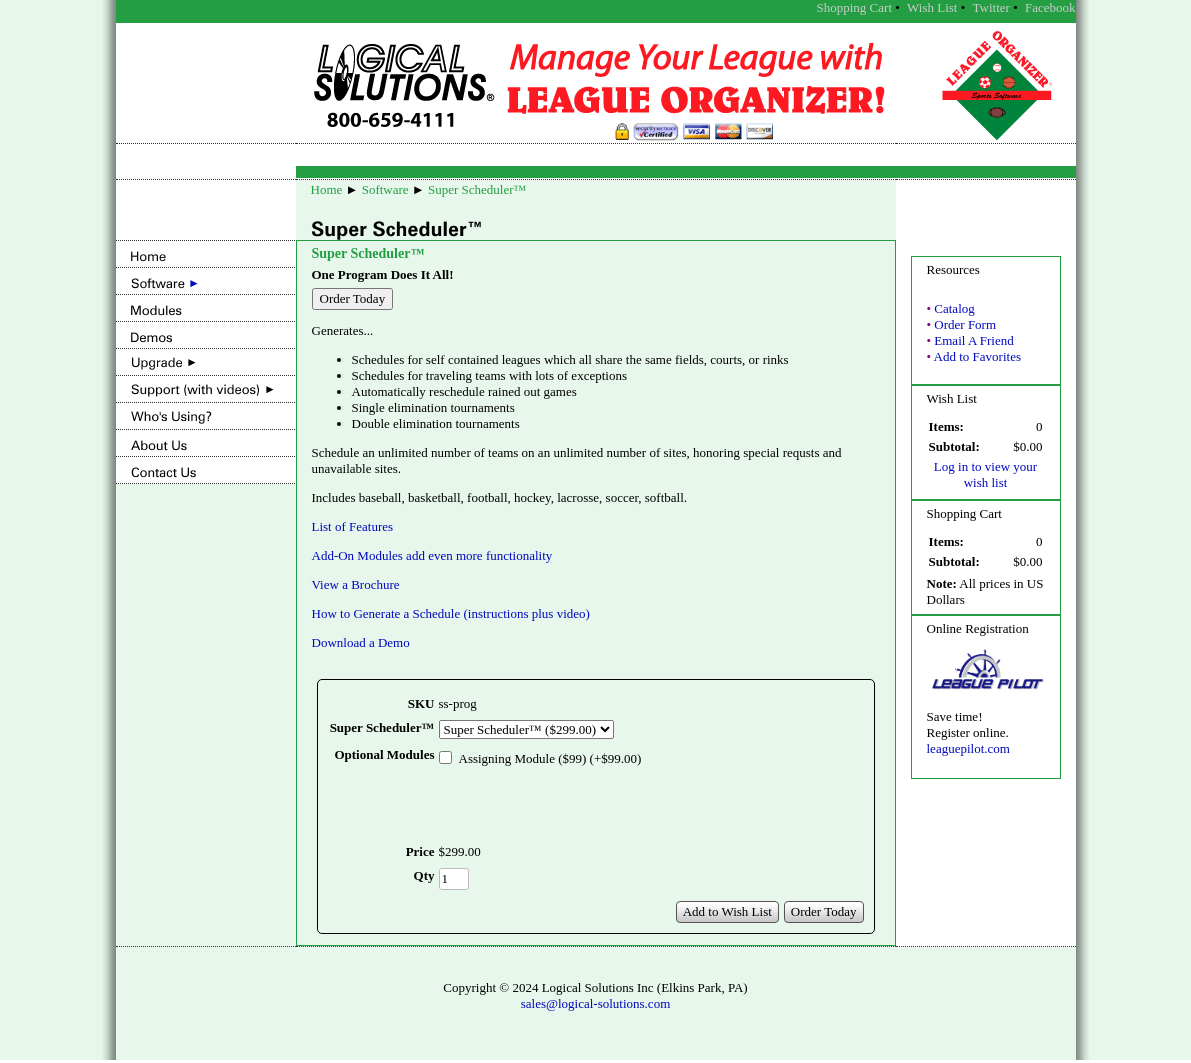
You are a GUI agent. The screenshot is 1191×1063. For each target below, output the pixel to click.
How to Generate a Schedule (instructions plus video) (451, 613)
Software (385, 189)
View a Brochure (356, 584)
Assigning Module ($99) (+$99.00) (550, 758)
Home (327, 189)
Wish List (932, 7)
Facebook (1050, 7)
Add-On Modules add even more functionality (432, 555)
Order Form (965, 324)
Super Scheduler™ (477, 189)
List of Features (353, 526)
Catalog (954, 308)
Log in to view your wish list (985, 474)
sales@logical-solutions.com (596, 1006)
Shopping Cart (854, 7)
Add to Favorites (977, 356)
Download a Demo (361, 642)
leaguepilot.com (968, 748)
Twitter (991, 7)
